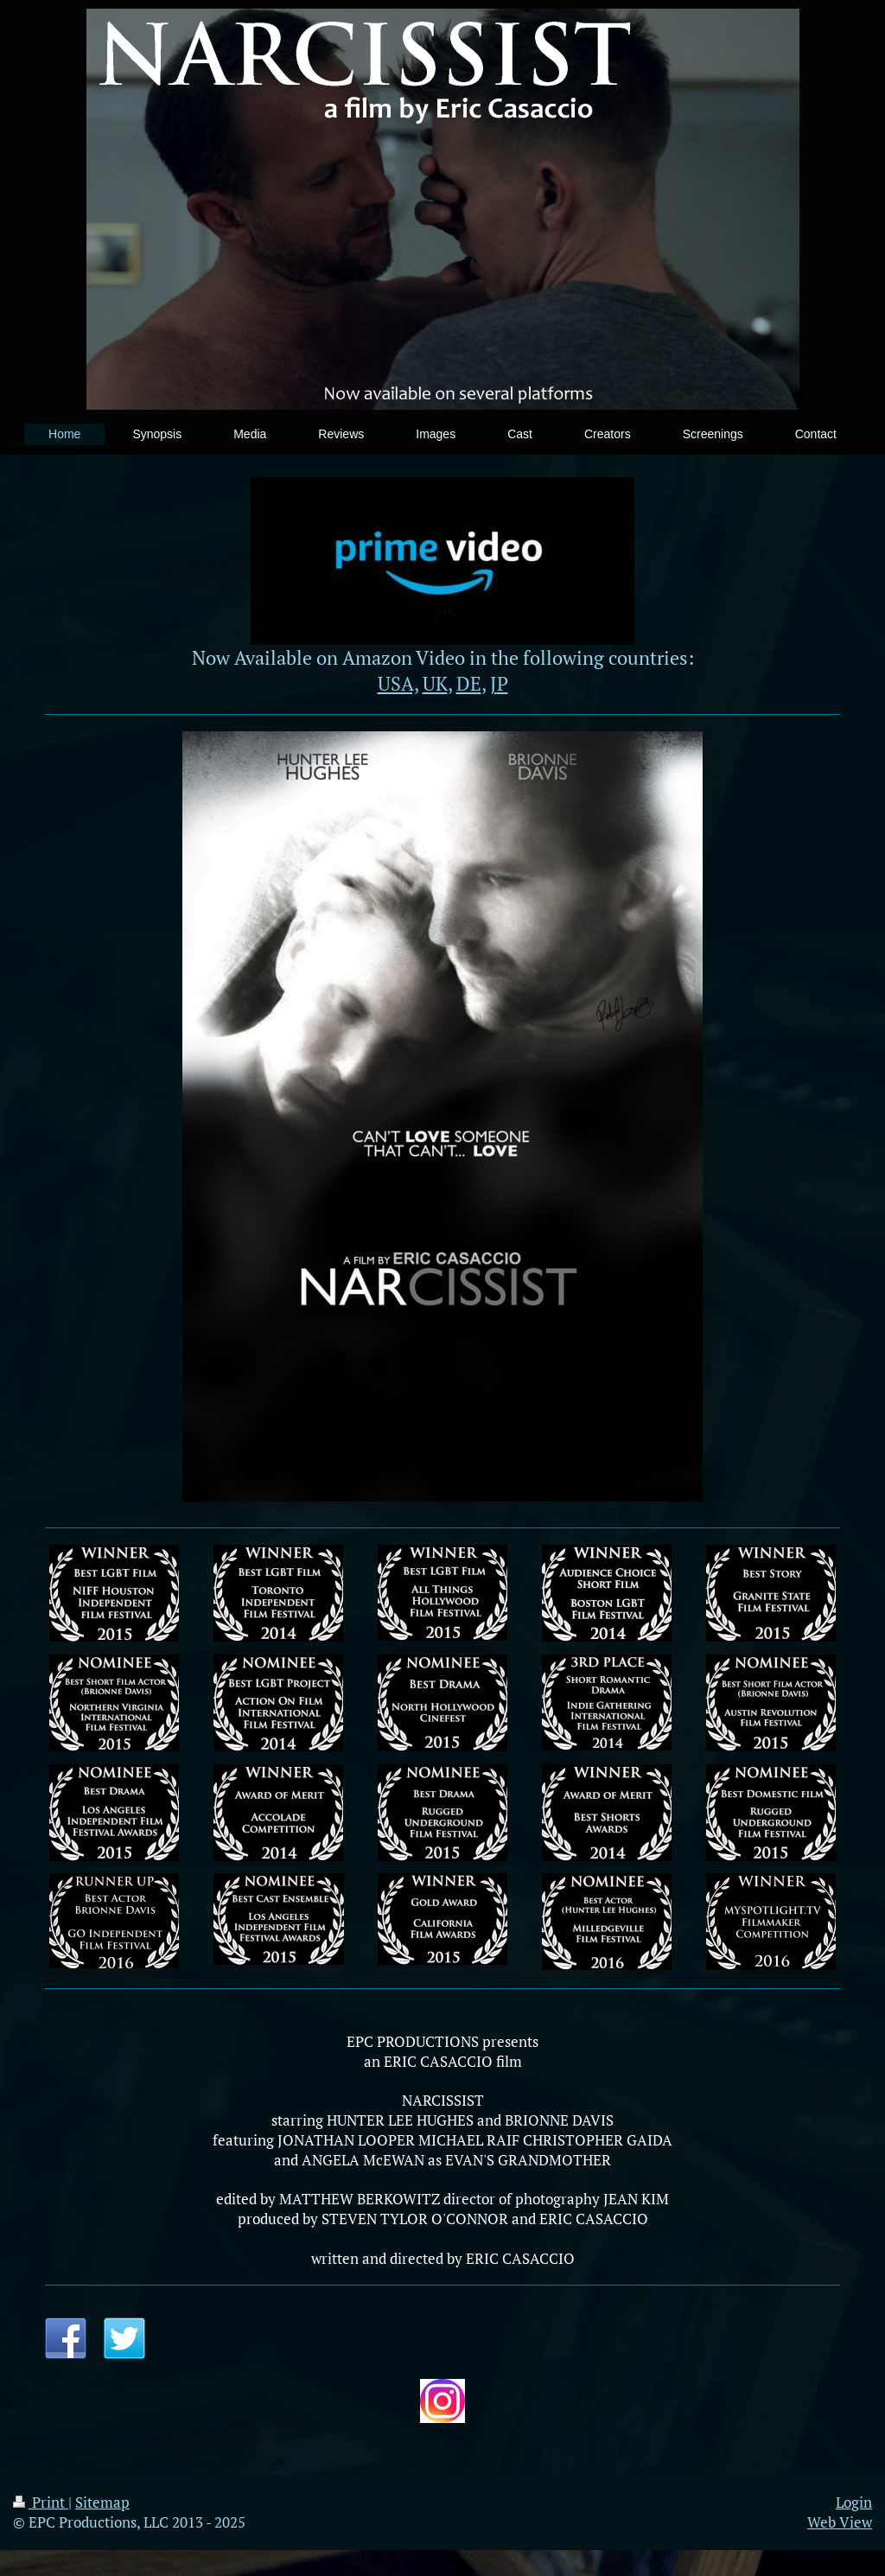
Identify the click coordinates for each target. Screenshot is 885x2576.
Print (40, 2502)
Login (854, 2502)
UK (435, 683)
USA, (398, 683)
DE (468, 683)
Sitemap (102, 2502)
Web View (839, 2522)
